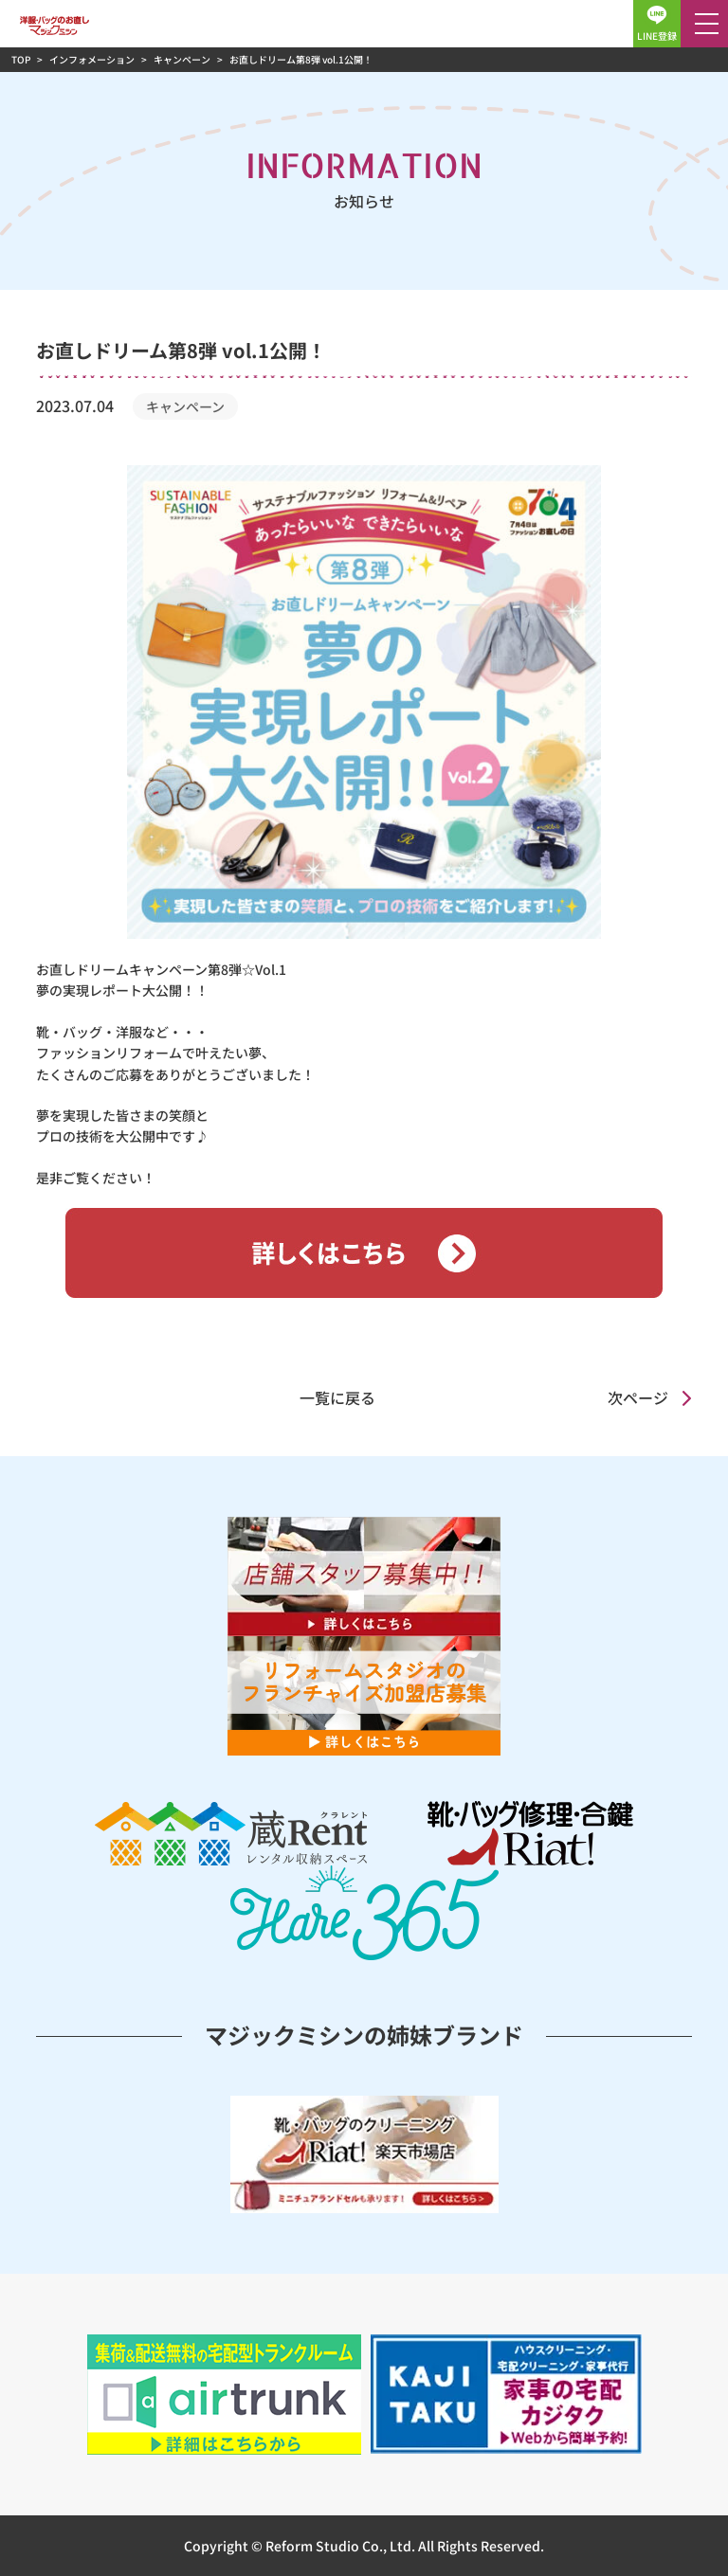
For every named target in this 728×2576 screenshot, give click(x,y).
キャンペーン (185, 406)
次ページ (638, 1397)
